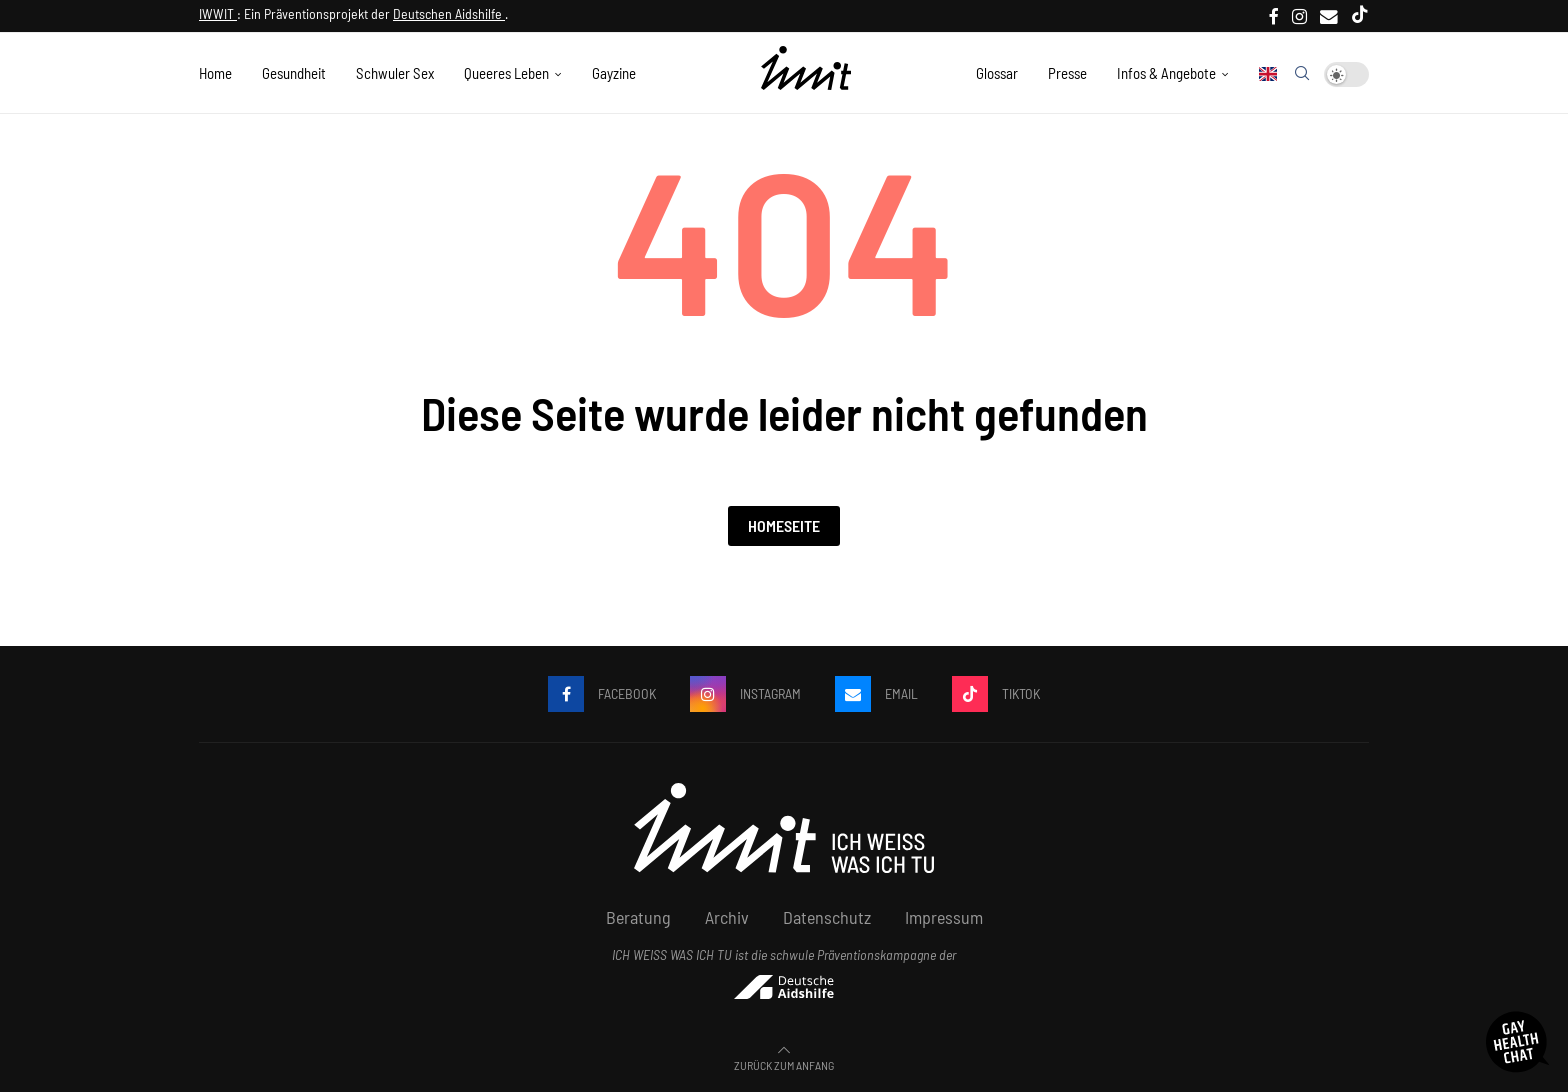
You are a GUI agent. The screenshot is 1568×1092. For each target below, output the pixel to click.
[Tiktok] (1360, 16)
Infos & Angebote (1166, 73)
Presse (1067, 73)
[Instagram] (1299, 16)
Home (215, 73)
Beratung (638, 917)
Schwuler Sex (395, 73)
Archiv (727, 917)
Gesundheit (294, 73)
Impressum (944, 917)
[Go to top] (784, 1064)
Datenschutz (827, 917)
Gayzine (614, 73)
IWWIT (218, 13)
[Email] (1329, 16)
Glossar (997, 73)
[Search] (1302, 74)
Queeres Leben (506, 73)
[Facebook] (1274, 16)
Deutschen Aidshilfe (449, 13)
